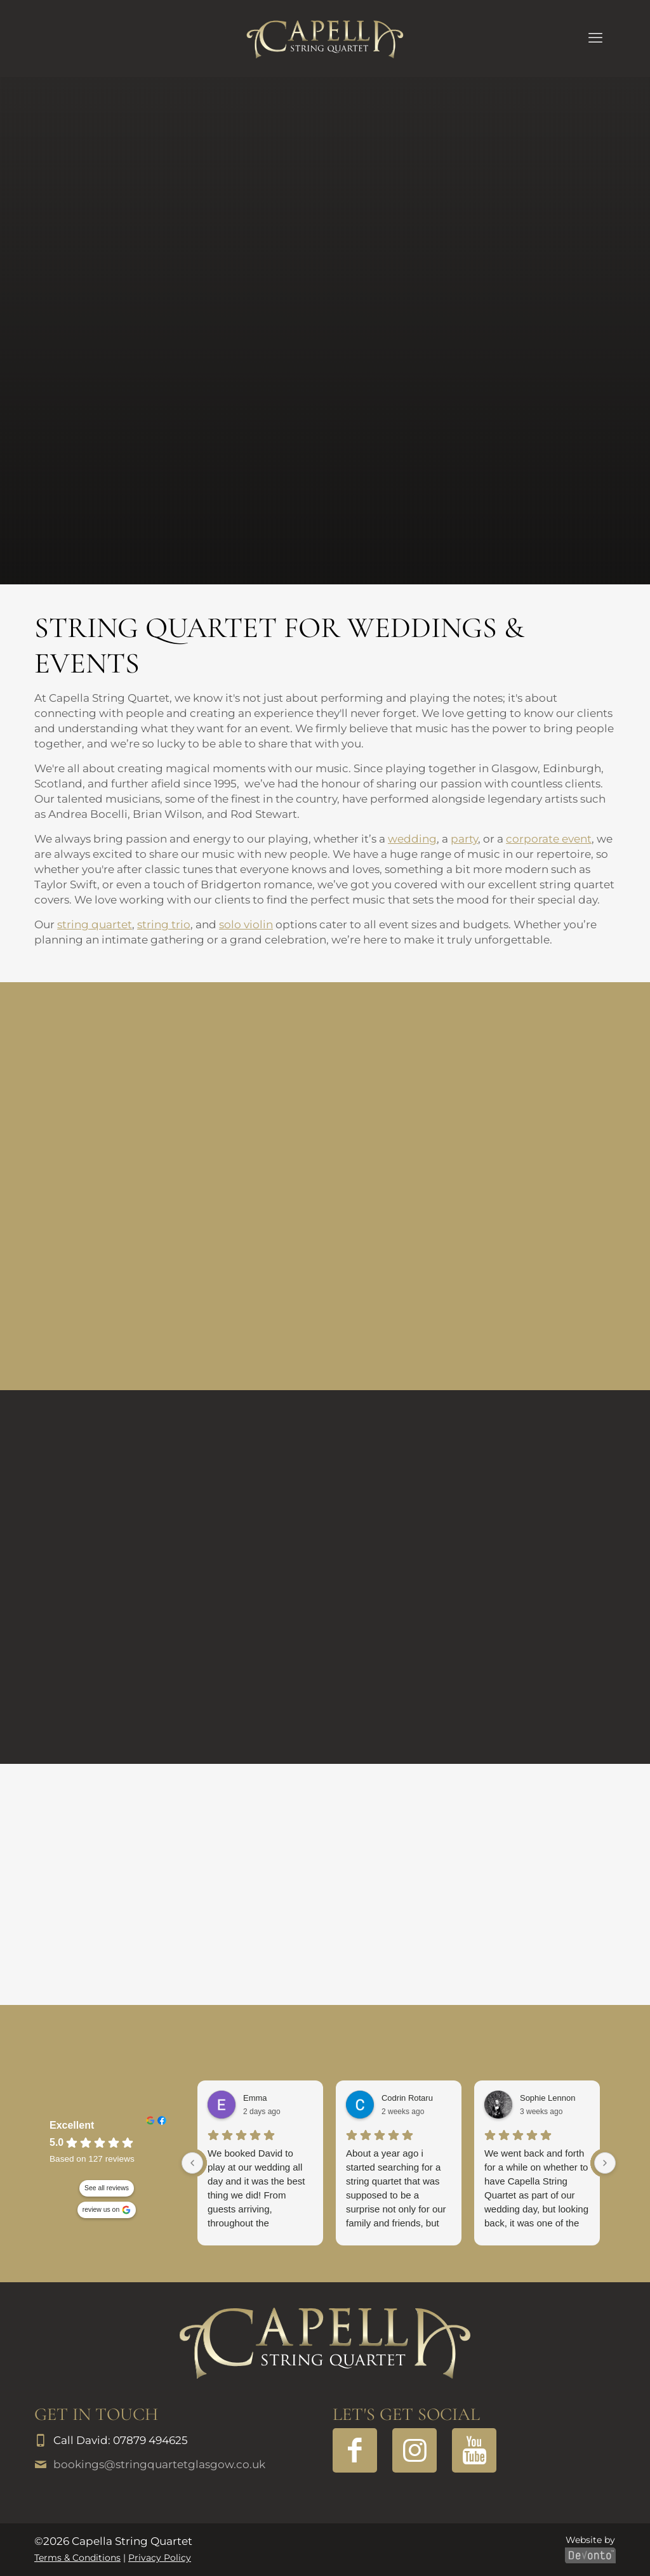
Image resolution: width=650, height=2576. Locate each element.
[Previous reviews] (192, 2163)
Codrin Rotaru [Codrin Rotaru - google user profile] (407, 2098)
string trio (163, 924)
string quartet (94, 924)
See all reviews (106, 2188)
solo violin (246, 924)
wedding (412, 838)
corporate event (549, 838)
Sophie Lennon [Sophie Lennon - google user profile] (547, 2098)
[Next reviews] (605, 2163)
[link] (325, 2343)
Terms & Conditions (77, 2557)
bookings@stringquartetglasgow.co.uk (159, 2464)
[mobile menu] (595, 38)
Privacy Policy (159, 2557)
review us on (101, 2209)
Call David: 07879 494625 (120, 2440)
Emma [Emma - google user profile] (255, 2098)
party (464, 838)
